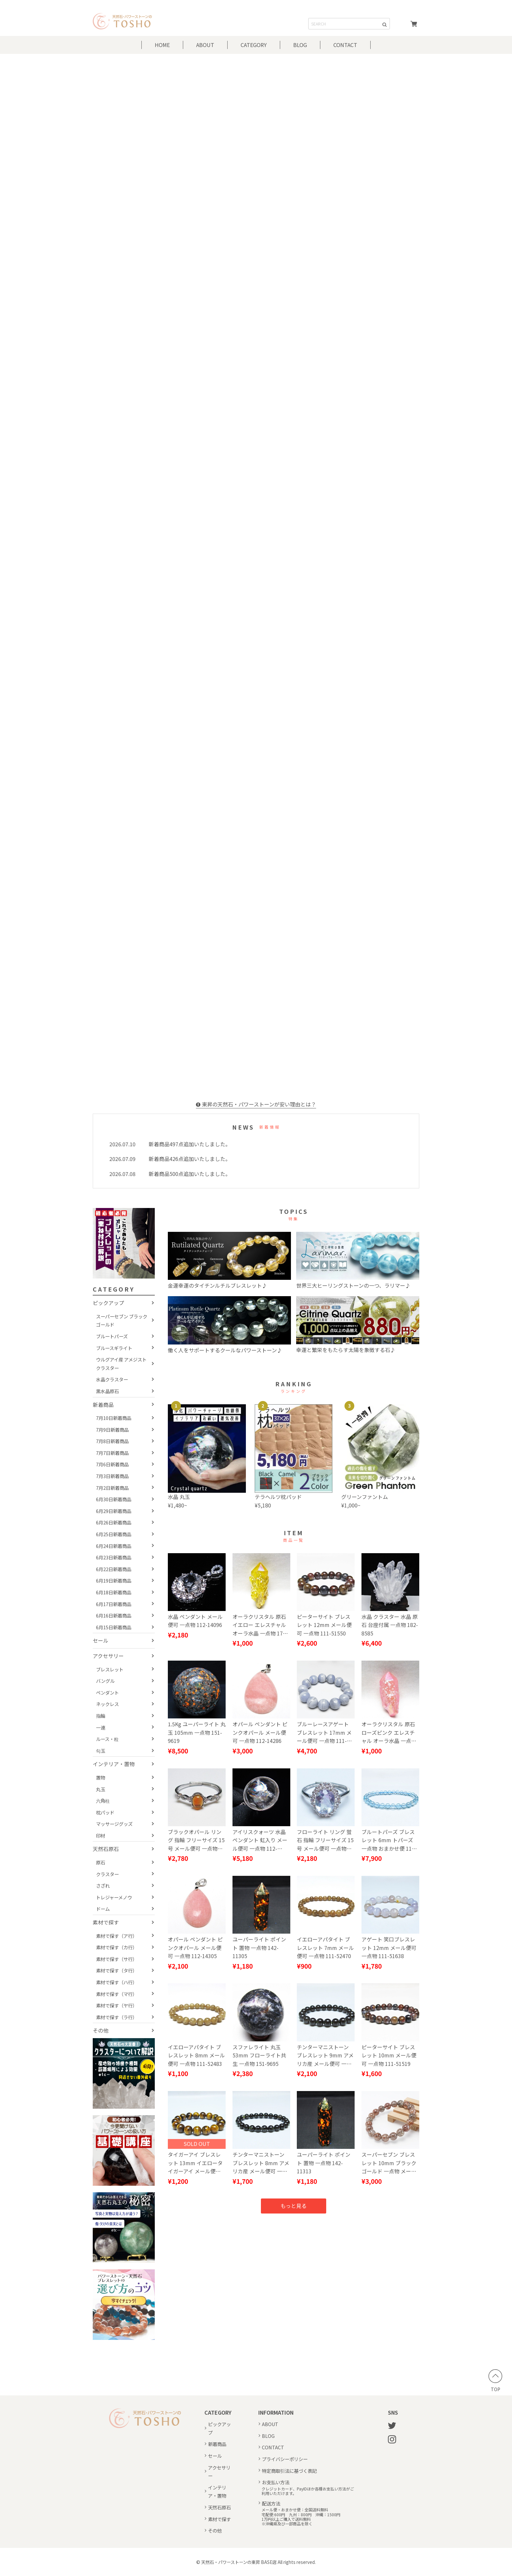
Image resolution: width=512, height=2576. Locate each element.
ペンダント (107, 1692)
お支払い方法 (275, 2482)
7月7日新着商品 (112, 1452)
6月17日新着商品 (113, 1604)
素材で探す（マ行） (116, 1993)
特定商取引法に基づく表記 (289, 2470)
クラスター (107, 1874)
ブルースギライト (114, 1347)
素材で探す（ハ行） (116, 1982)
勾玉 (100, 1750)
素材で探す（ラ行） (116, 2017)
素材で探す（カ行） (116, 1947)
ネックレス (107, 1703)
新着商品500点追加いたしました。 (190, 1174)
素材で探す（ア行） (116, 1935)
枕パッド (105, 1812)
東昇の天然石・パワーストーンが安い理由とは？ (256, 1104)
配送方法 (271, 2503)
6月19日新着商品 (113, 1580)
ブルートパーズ (112, 1336)
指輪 (100, 1715)
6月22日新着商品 (113, 1569)
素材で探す (106, 1922)
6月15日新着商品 (113, 1627)
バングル (105, 1680)
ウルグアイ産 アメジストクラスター (121, 1363)
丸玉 (100, 1789)
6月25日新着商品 (113, 1534)
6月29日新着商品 (113, 1510)
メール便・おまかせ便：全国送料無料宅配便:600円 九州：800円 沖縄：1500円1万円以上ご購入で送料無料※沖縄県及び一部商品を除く (301, 2516)
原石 (100, 1862)
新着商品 (103, 1405)
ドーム (103, 1908)
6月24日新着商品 (113, 1545)
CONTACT (345, 45)
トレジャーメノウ (114, 1897)
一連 (100, 1727)
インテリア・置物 (114, 1764)
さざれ (103, 1885)
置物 (100, 1777)
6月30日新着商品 (113, 1499)
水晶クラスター (112, 1379)
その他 (100, 2030)
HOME (162, 45)
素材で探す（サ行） (116, 1959)
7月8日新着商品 (112, 1441)
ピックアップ (108, 1303)
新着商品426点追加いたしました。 (190, 1159)
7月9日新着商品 (112, 1429)
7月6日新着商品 (112, 1464)
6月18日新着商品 (113, 1592)
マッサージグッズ (114, 1823)
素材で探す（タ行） (116, 1970)
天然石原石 (106, 1849)
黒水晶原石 (107, 1391)
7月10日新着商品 (113, 1417)
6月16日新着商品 (113, 1615)
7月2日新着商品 (112, 1487)
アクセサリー (108, 1656)
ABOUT (205, 45)
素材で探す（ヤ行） (116, 2005)
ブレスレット (109, 1669)
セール (100, 1640)
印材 (100, 1835)
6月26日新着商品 (113, 1522)
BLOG (300, 45)
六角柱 (103, 1800)
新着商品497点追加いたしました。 (190, 1144)
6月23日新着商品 (113, 1557)
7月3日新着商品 (112, 1476)
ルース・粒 (107, 1738)
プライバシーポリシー (285, 2458)
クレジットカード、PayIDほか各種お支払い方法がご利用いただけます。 (308, 2491)
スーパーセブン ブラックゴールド (121, 1320)
